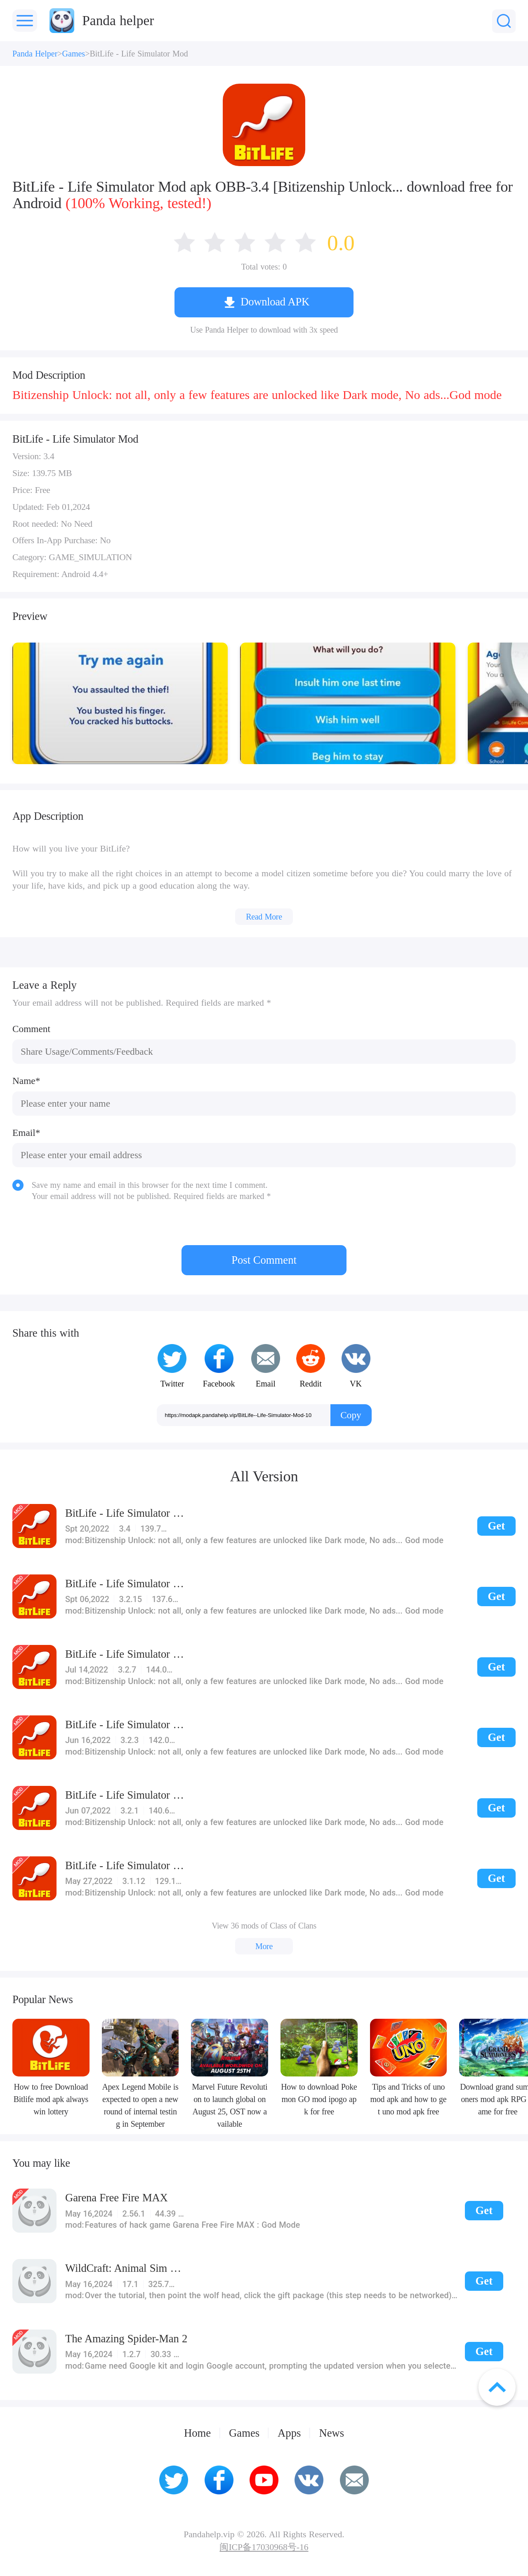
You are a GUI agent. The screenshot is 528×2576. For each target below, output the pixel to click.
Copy (350, 1415)
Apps (289, 2433)
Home (197, 2433)
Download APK (274, 302)
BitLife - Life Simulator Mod (139, 53)
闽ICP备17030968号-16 (263, 2547)
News (331, 2433)
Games (73, 53)
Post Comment (264, 1260)
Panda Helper (34, 53)
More (264, 1946)
